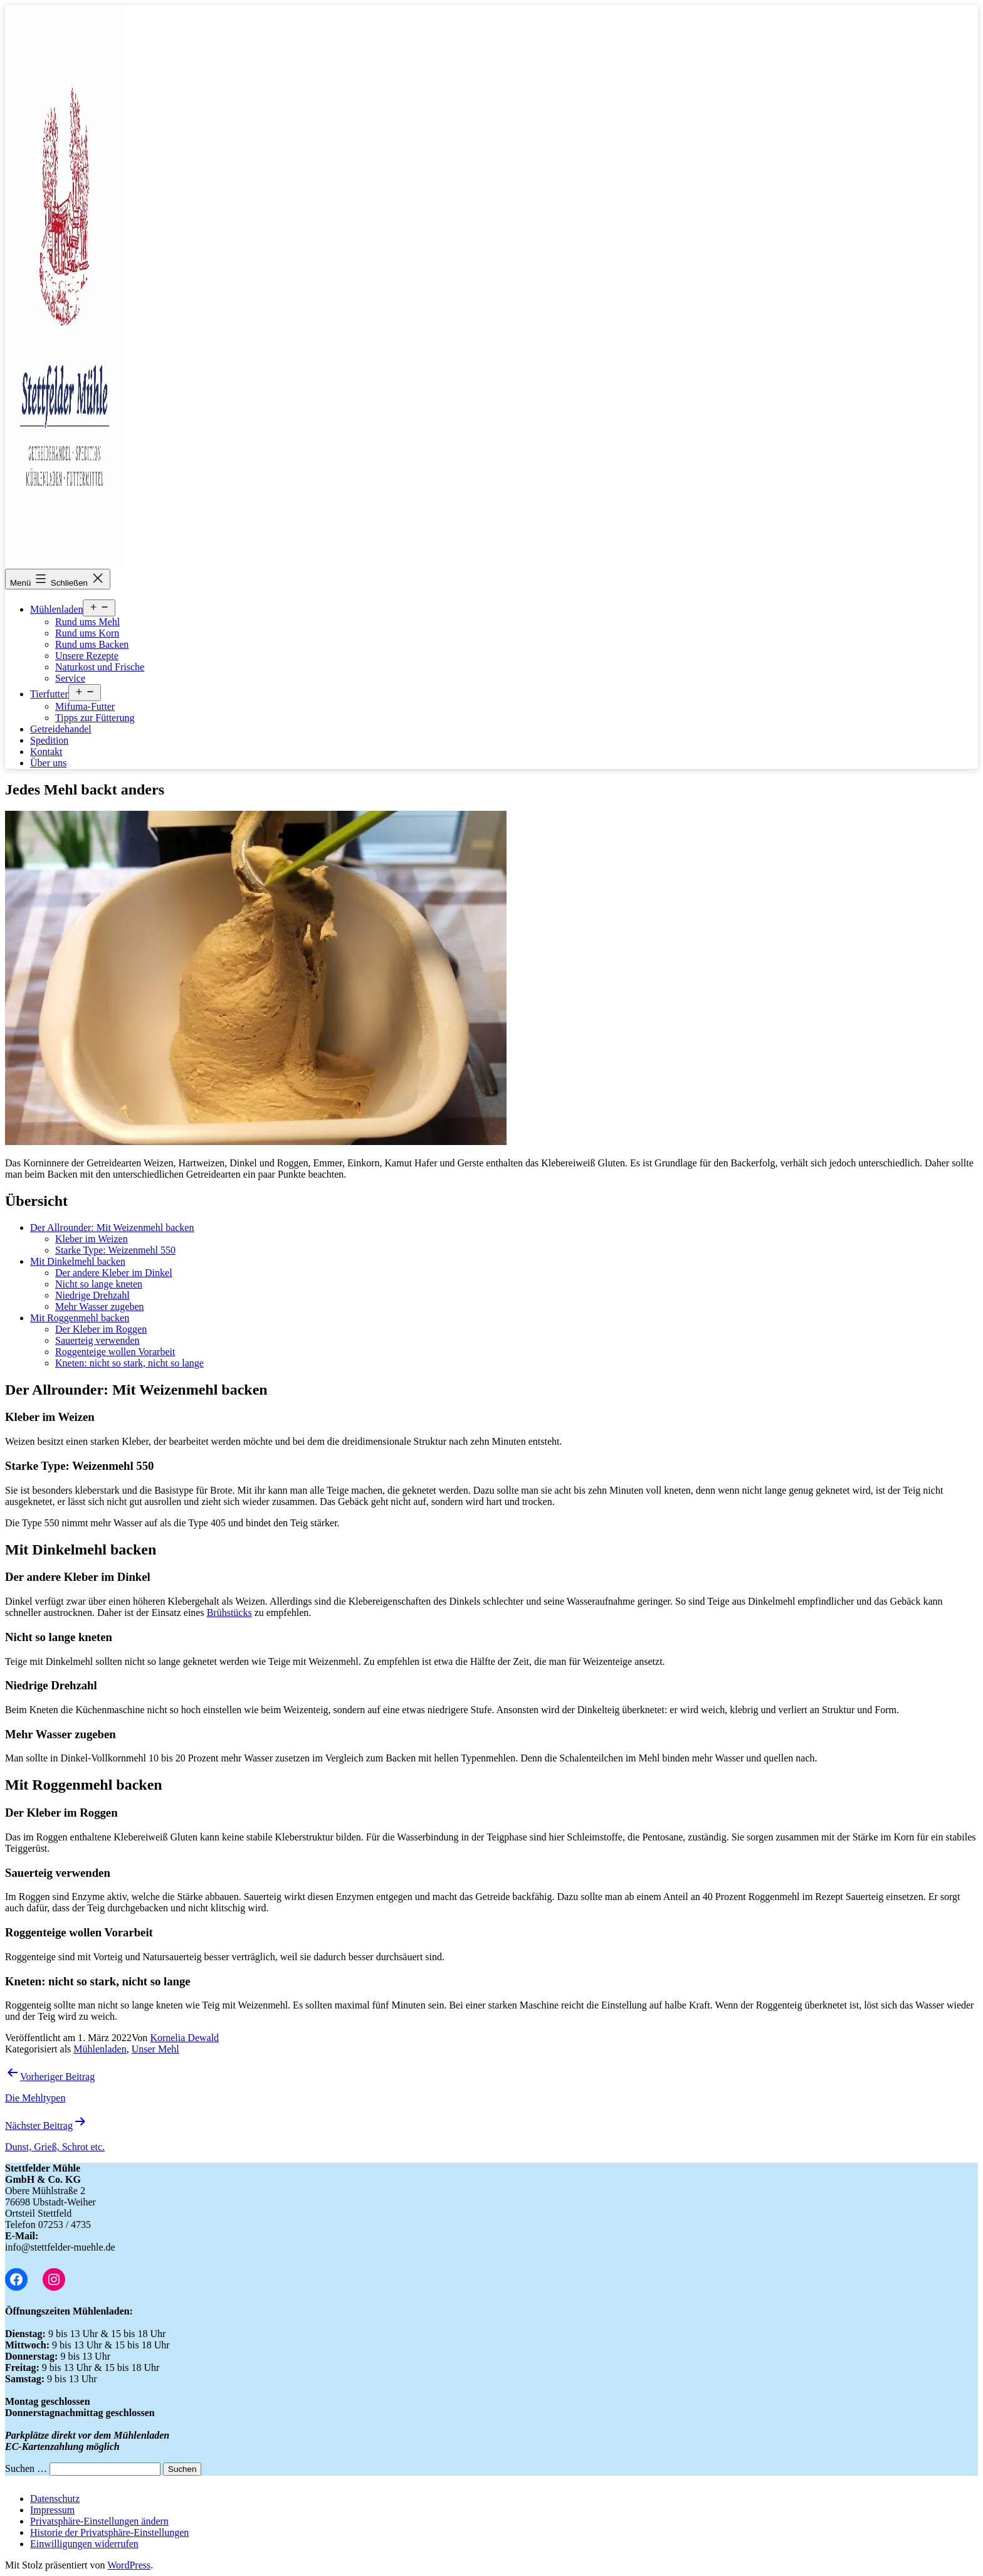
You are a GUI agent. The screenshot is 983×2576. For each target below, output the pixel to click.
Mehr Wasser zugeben (99, 1306)
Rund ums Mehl (87, 621)
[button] (99, 2521)
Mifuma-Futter (85, 706)
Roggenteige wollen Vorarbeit (115, 1351)
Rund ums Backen (92, 644)
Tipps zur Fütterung (95, 717)
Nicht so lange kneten (98, 1284)
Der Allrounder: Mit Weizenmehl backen (112, 1227)
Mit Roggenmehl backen (79, 1317)
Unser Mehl (155, 2049)
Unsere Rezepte (86, 655)
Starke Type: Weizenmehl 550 (115, 1250)
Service (70, 678)
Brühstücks (229, 1612)
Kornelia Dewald (184, 2037)
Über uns (48, 762)
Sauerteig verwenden (97, 1340)
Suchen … (26, 2468)
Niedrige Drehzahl (92, 1295)
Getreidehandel (61, 729)
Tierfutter (49, 694)
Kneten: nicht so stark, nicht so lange (129, 1363)
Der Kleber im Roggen (101, 1329)
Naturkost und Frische (99, 667)
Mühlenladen (56, 609)
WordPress (128, 2565)
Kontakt (46, 751)
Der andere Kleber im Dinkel (113, 1272)
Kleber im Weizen (91, 1238)
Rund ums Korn (87, 633)
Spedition (49, 740)
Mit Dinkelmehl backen (77, 1261)
